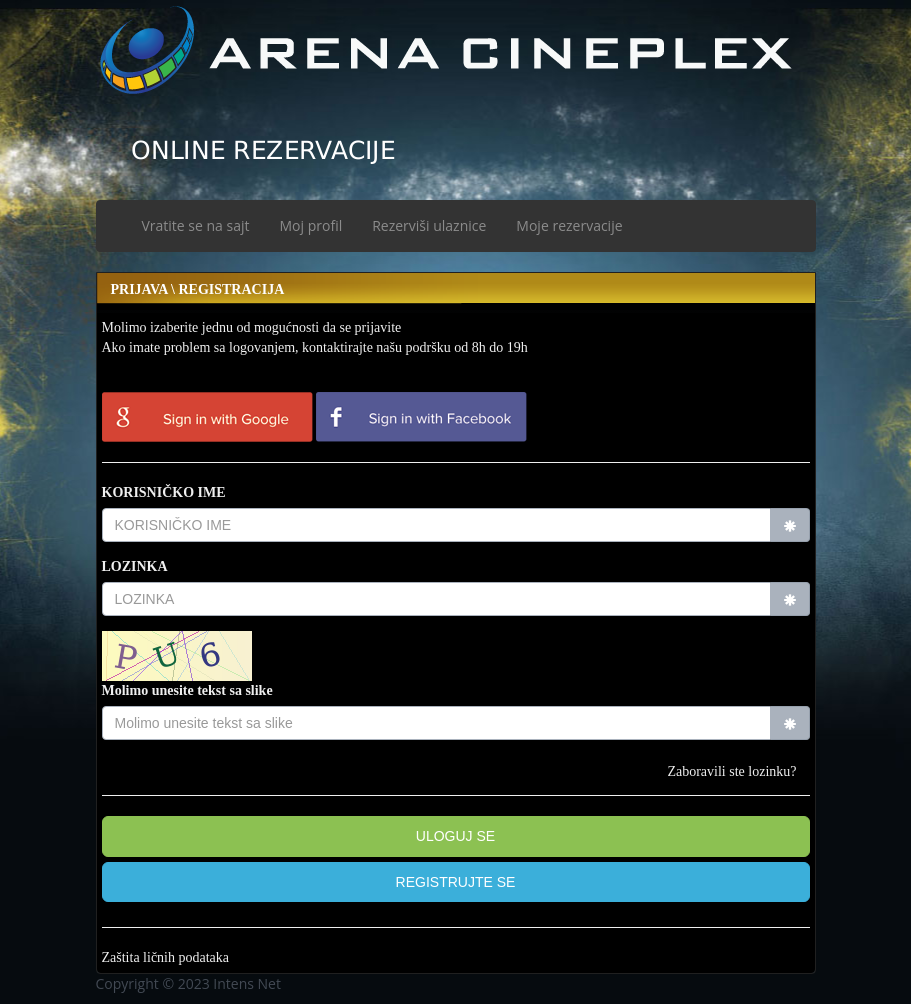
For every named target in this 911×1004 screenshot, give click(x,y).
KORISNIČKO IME (164, 492)
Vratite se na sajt (196, 225)
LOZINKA (135, 566)
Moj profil (311, 225)
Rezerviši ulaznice (429, 225)
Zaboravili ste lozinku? (731, 771)
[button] (456, 882)
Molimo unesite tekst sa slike (187, 690)
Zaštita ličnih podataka (166, 957)
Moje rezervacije (569, 225)
